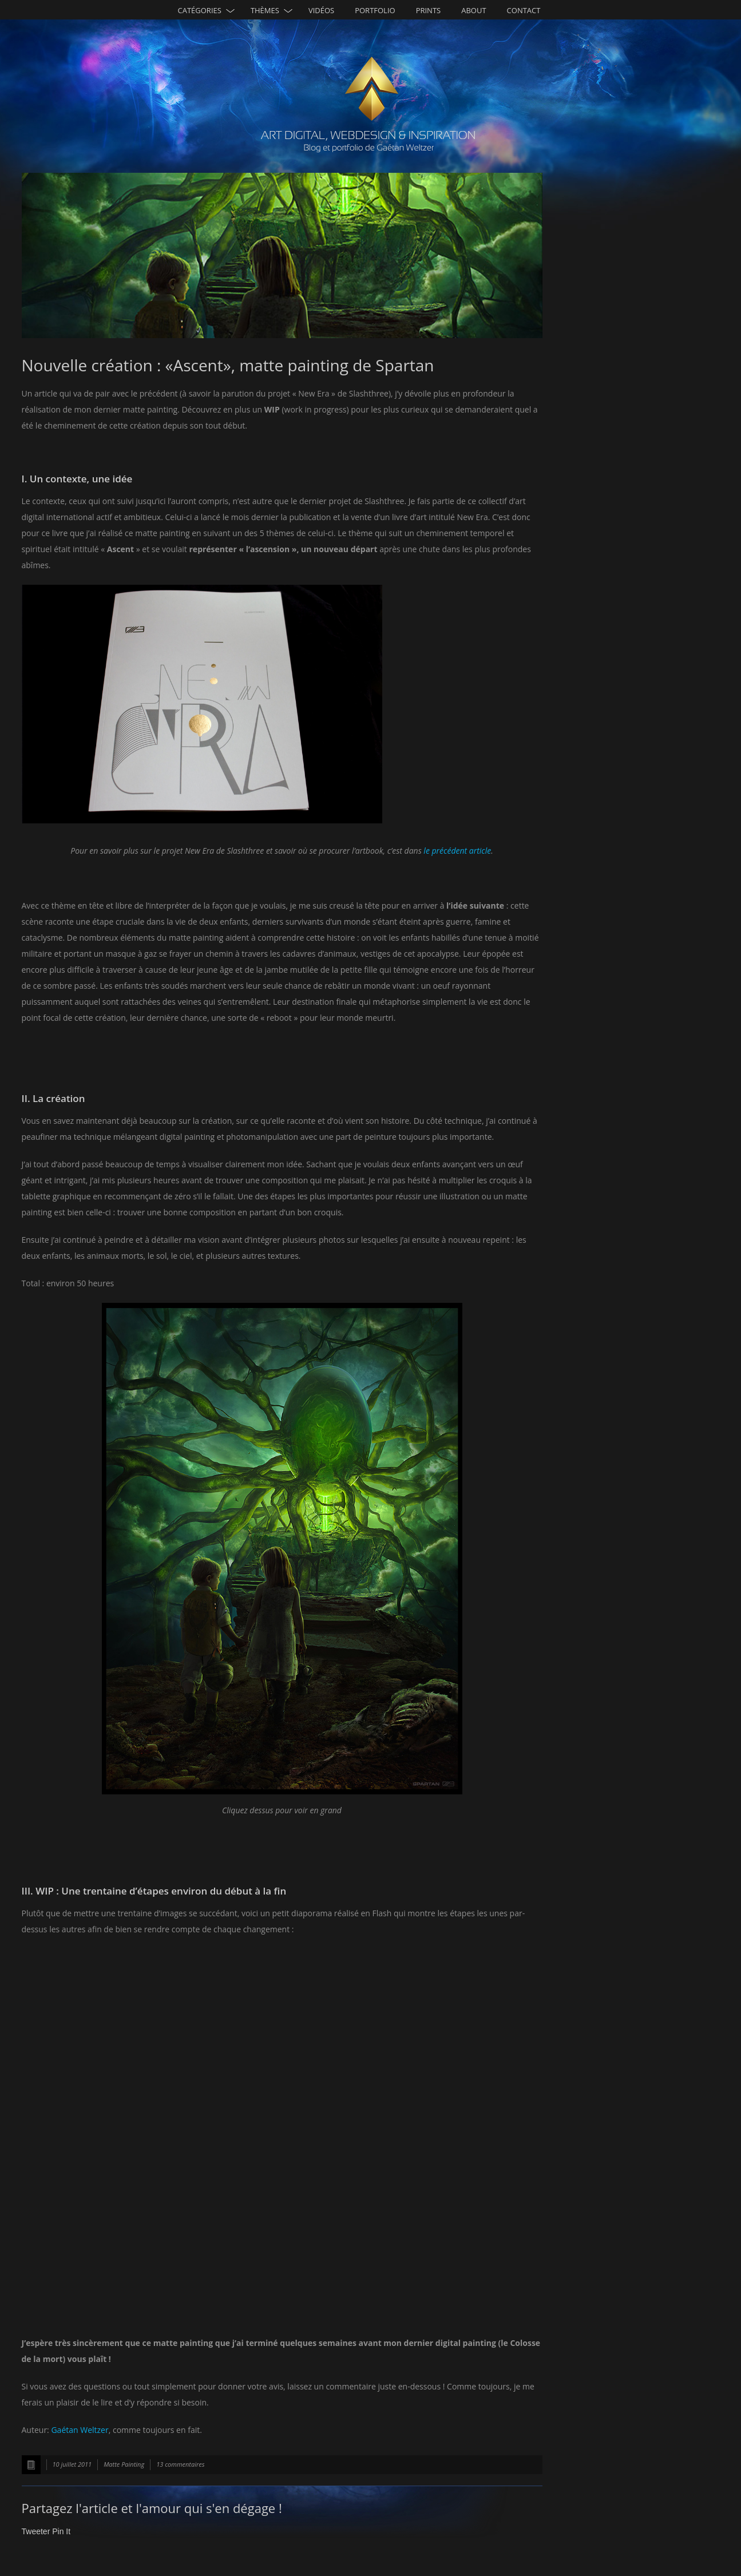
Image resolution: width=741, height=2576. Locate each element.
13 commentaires (180, 2464)
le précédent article (457, 850)
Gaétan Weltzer (79, 2429)
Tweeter (36, 2531)
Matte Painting (124, 2464)
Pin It (61, 2531)
